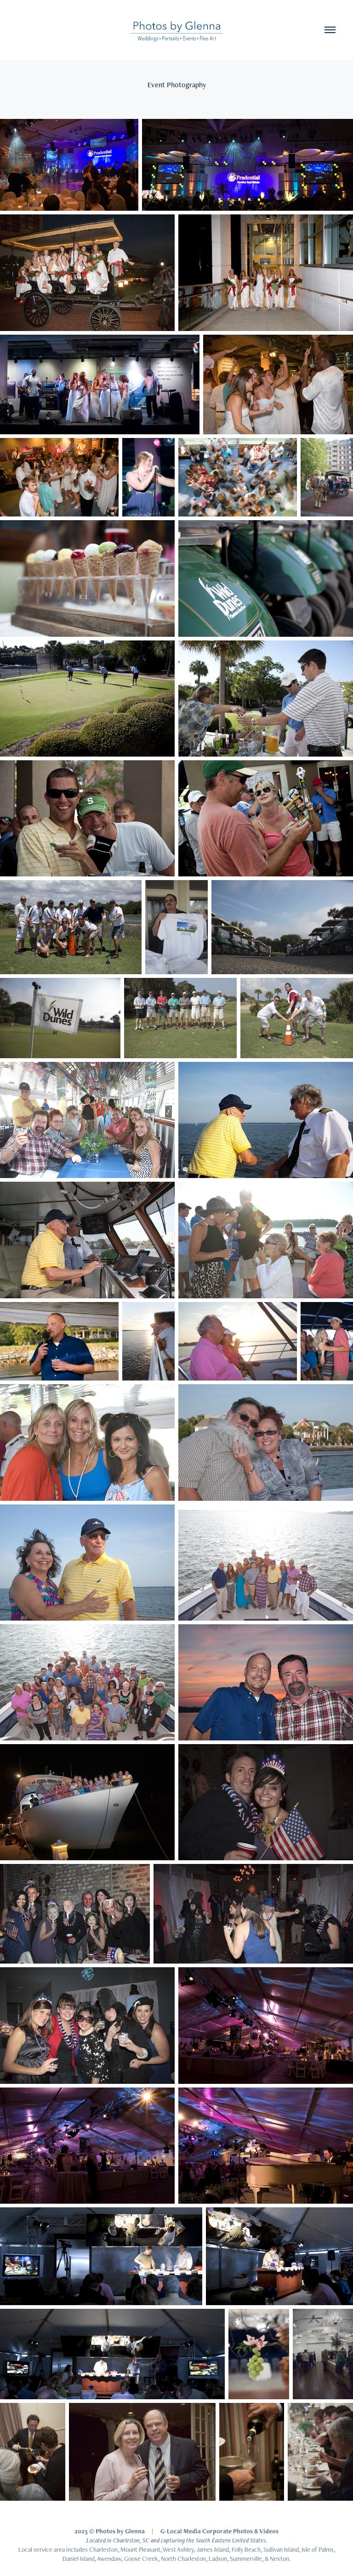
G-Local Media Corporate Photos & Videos (219, 2531)
